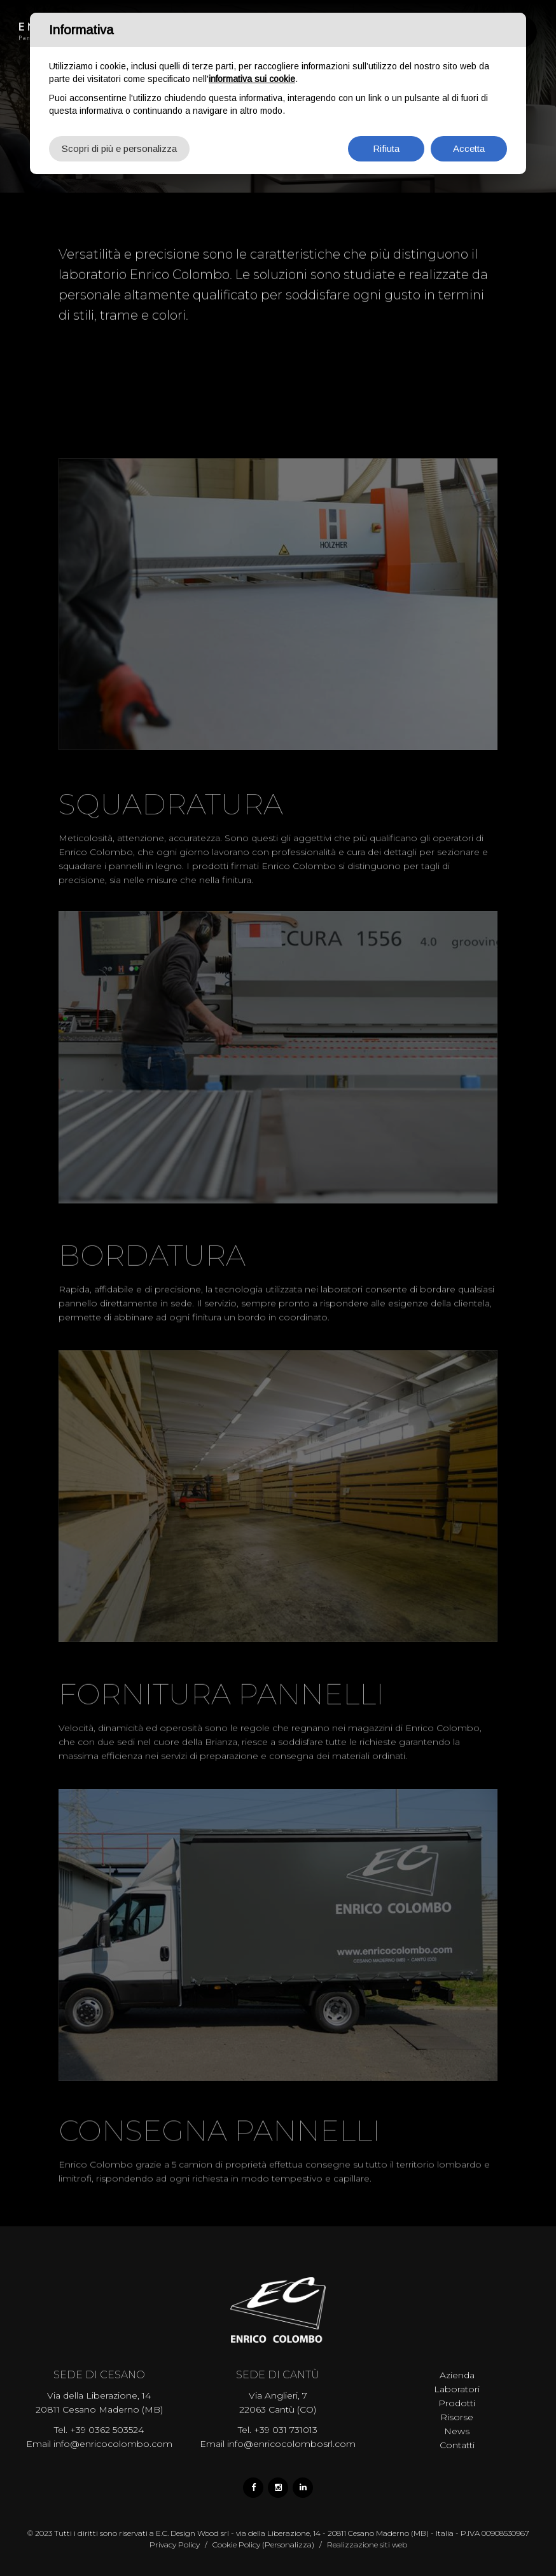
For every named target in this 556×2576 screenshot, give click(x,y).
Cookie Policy (236, 2544)
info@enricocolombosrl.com (291, 2443)
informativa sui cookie (252, 79)
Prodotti (456, 2403)
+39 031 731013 (285, 2430)
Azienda (457, 2375)
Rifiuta (386, 148)
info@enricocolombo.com (112, 2443)
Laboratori (457, 2389)
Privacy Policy (174, 2544)
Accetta (469, 148)
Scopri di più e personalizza (119, 148)
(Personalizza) (288, 2544)
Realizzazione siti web (367, 2544)
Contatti (457, 2445)
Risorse (456, 2417)
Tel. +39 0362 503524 (99, 2430)
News (456, 2431)
